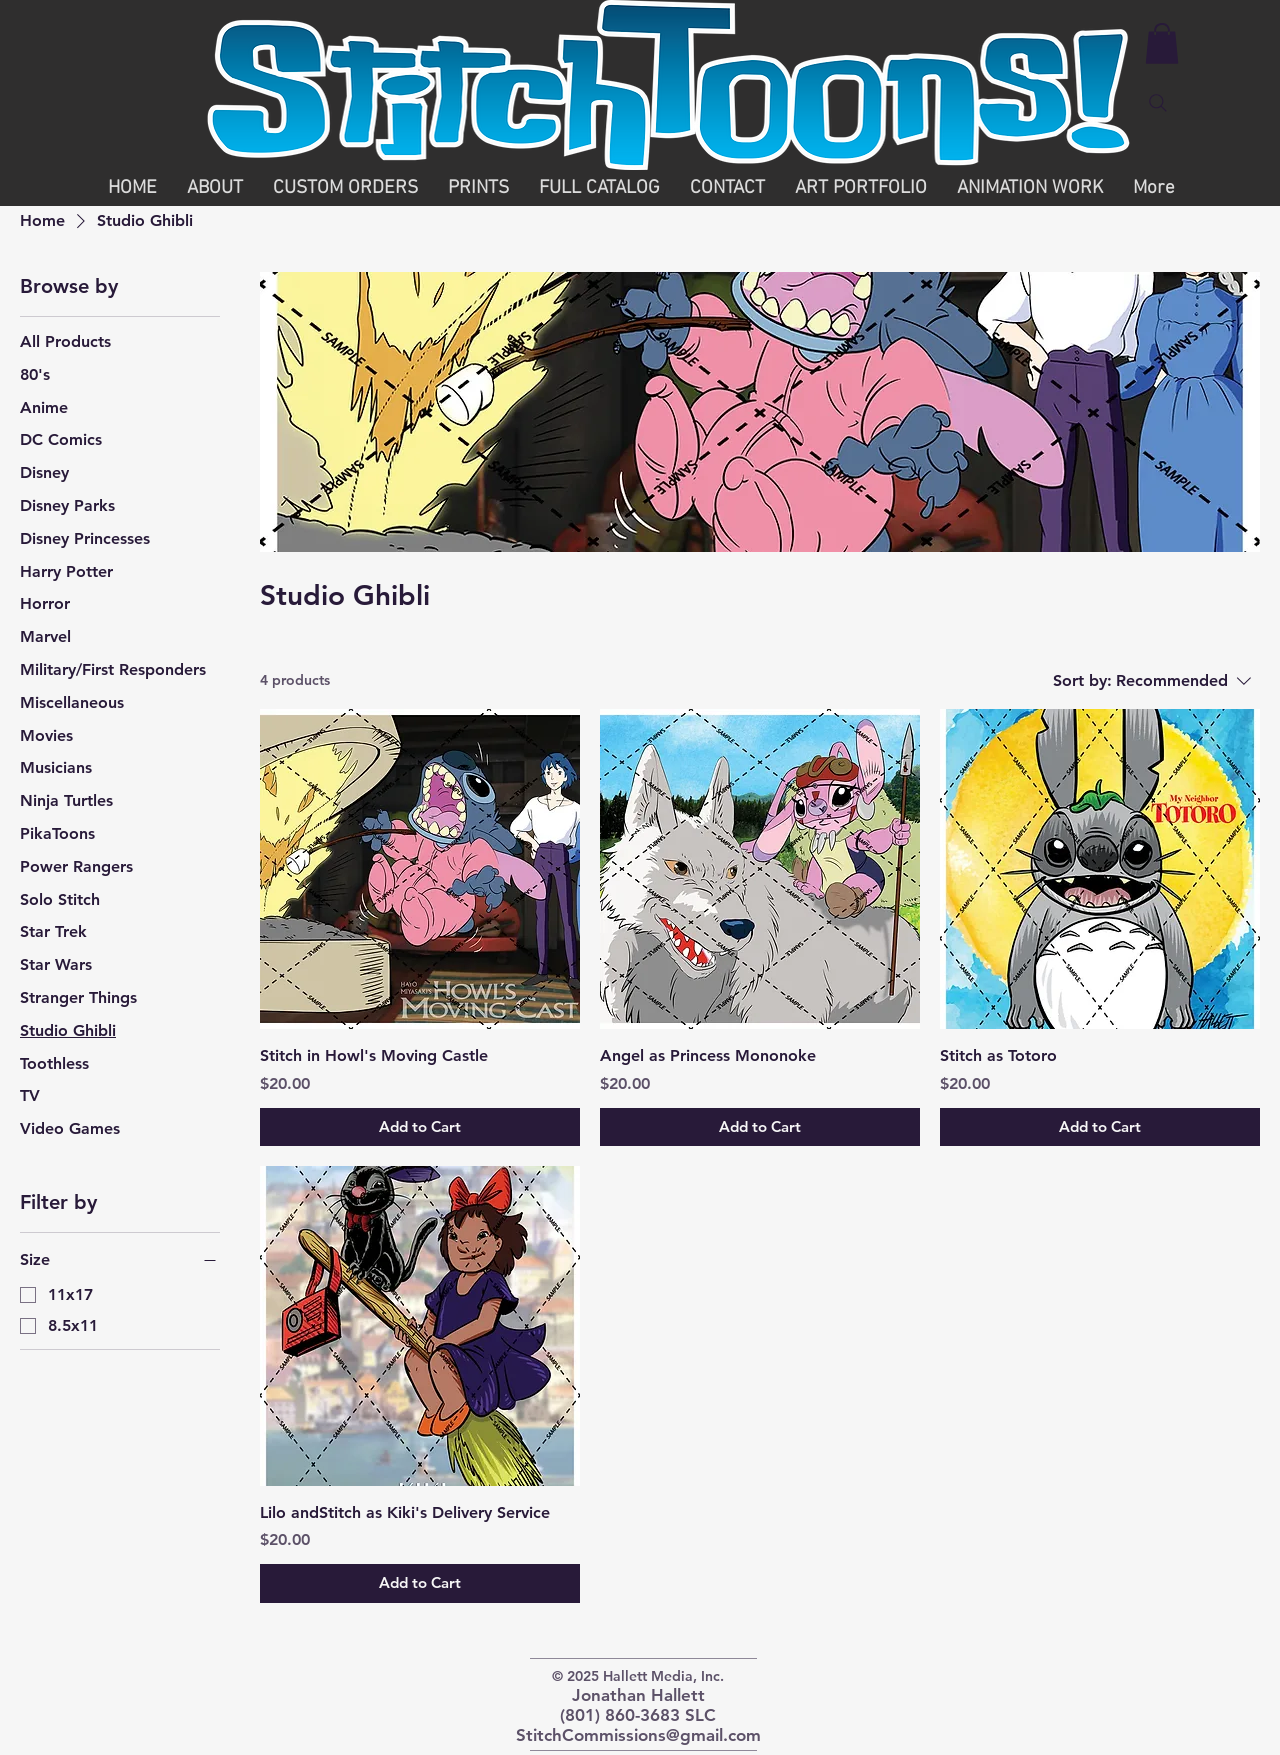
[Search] (1158, 103)
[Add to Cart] (420, 1127)
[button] (1162, 43)
